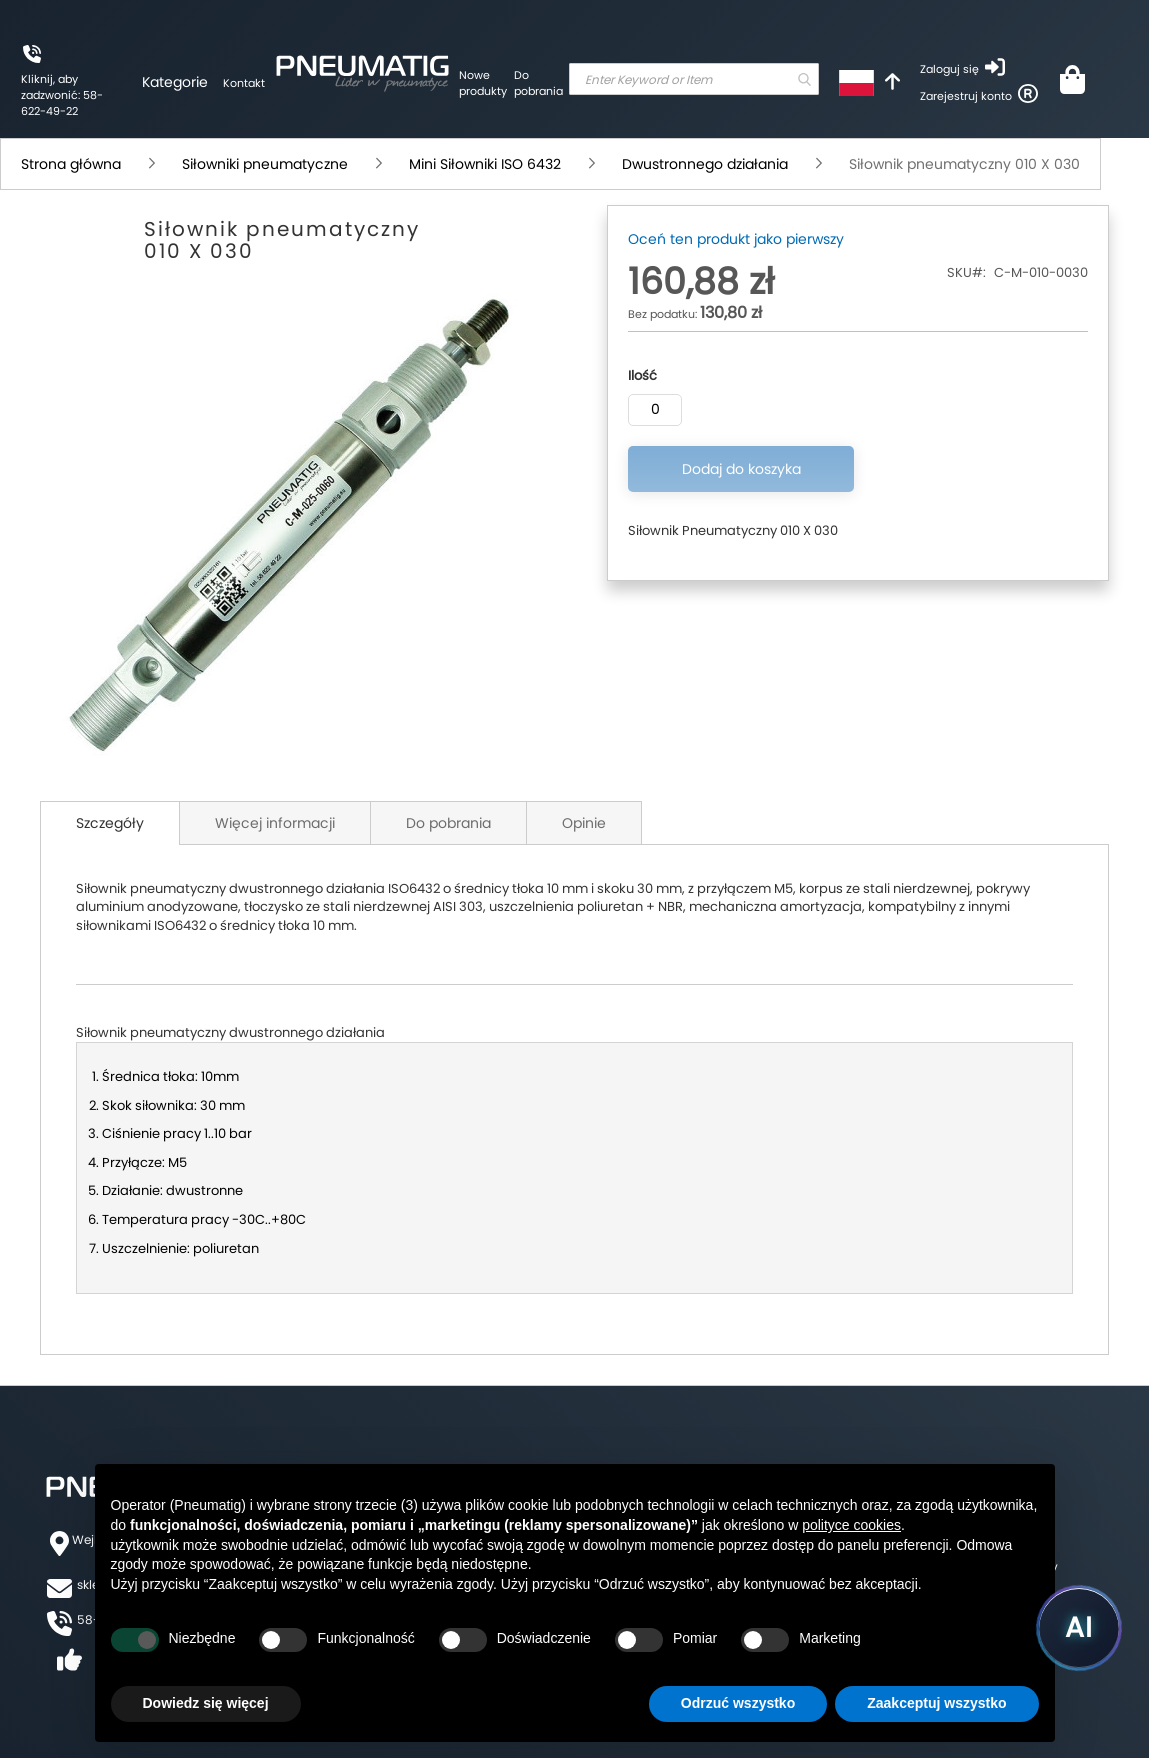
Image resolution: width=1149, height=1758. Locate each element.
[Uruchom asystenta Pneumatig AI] (1079, 1628)
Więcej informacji (275, 823)
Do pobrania (538, 83)
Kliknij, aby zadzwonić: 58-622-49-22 (62, 94)
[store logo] (362, 70)
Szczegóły (110, 823)
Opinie (584, 823)
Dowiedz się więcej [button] (206, 1703)
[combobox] (694, 79)
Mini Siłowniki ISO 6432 (485, 164)
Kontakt (244, 83)
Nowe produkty (483, 83)
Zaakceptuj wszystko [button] (936, 1703)
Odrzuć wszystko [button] (738, 1703)
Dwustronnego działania (705, 164)
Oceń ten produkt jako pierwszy (736, 239)
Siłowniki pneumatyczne (265, 164)
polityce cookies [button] (851, 1525)
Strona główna (71, 164)
